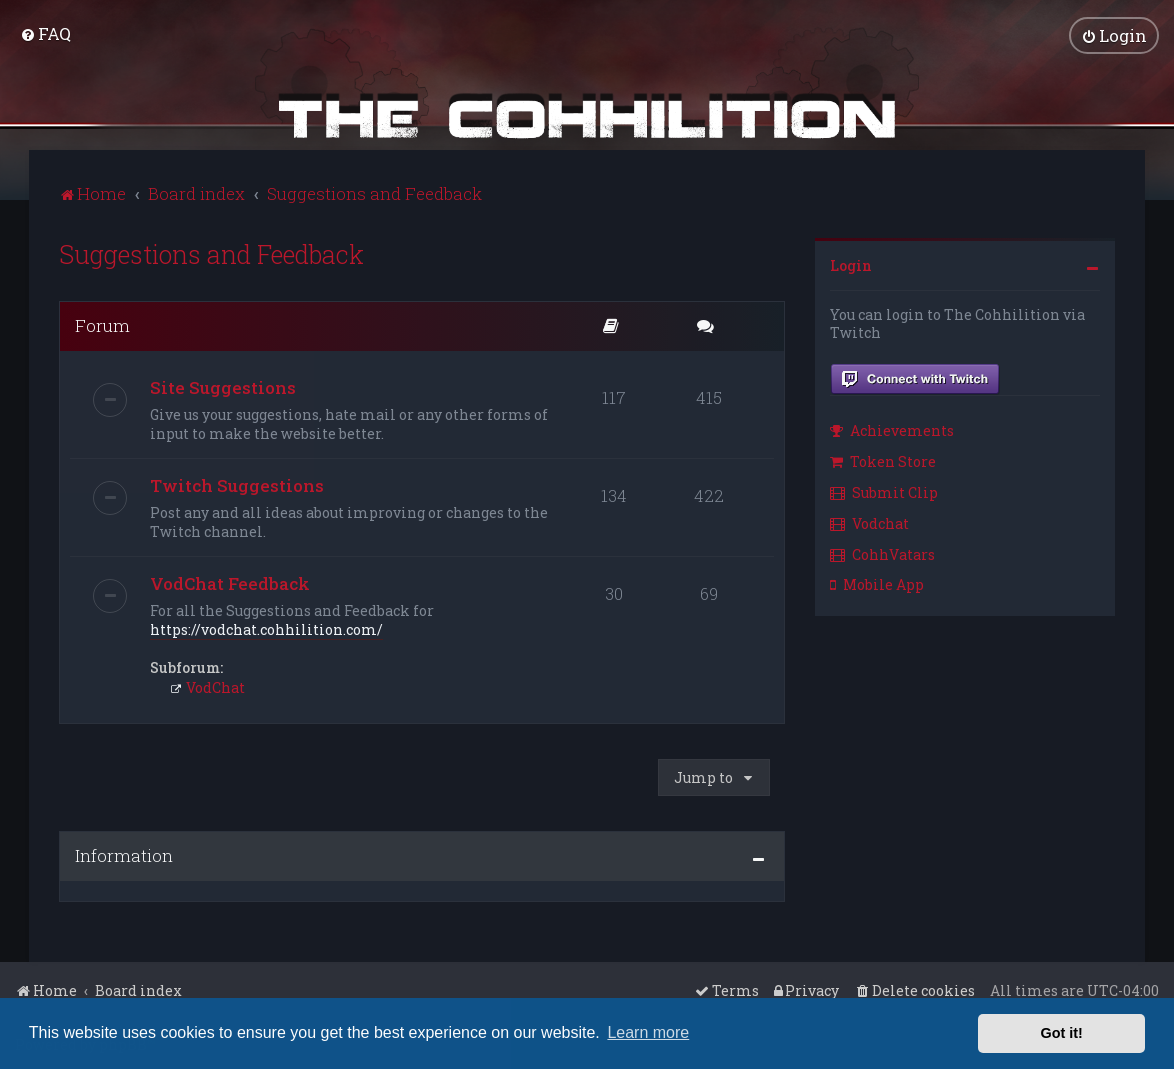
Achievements (892, 429)
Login (851, 263)
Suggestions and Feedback (211, 252)
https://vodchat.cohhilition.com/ (266, 627)
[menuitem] (45, 33)
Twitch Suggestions (237, 483)
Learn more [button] (648, 1032)
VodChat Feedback (230, 581)
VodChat (207, 685)
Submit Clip (884, 490)
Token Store (883, 460)
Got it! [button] (1062, 1033)
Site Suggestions (223, 385)
